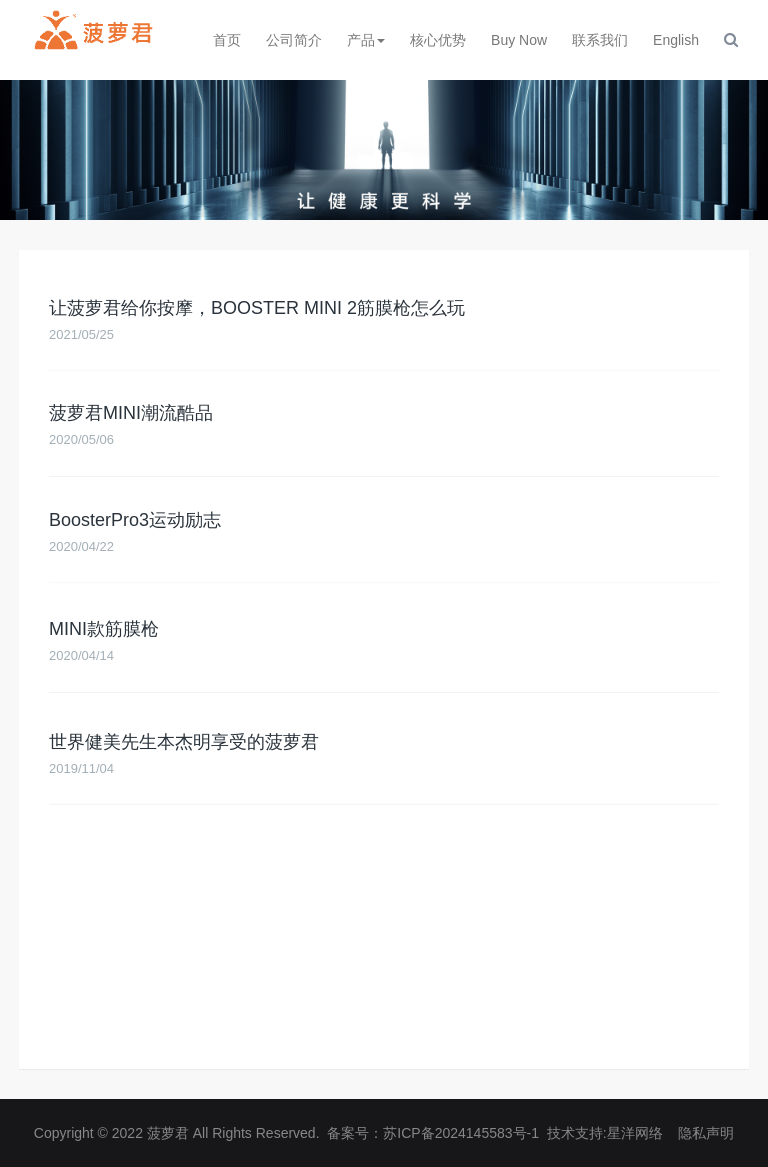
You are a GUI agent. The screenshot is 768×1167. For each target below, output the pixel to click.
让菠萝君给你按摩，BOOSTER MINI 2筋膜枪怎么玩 (257, 311)
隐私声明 (706, 1133)
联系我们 (600, 40)
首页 (227, 40)
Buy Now (519, 40)
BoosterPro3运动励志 (135, 526)
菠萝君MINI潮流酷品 (131, 417)
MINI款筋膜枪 (104, 637)
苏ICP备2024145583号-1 (461, 1133)
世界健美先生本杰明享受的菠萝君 (184, 752)
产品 (366, 40)
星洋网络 (635, 1133)
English (676, 40)
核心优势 (438, 40)
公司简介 (294, 40)
